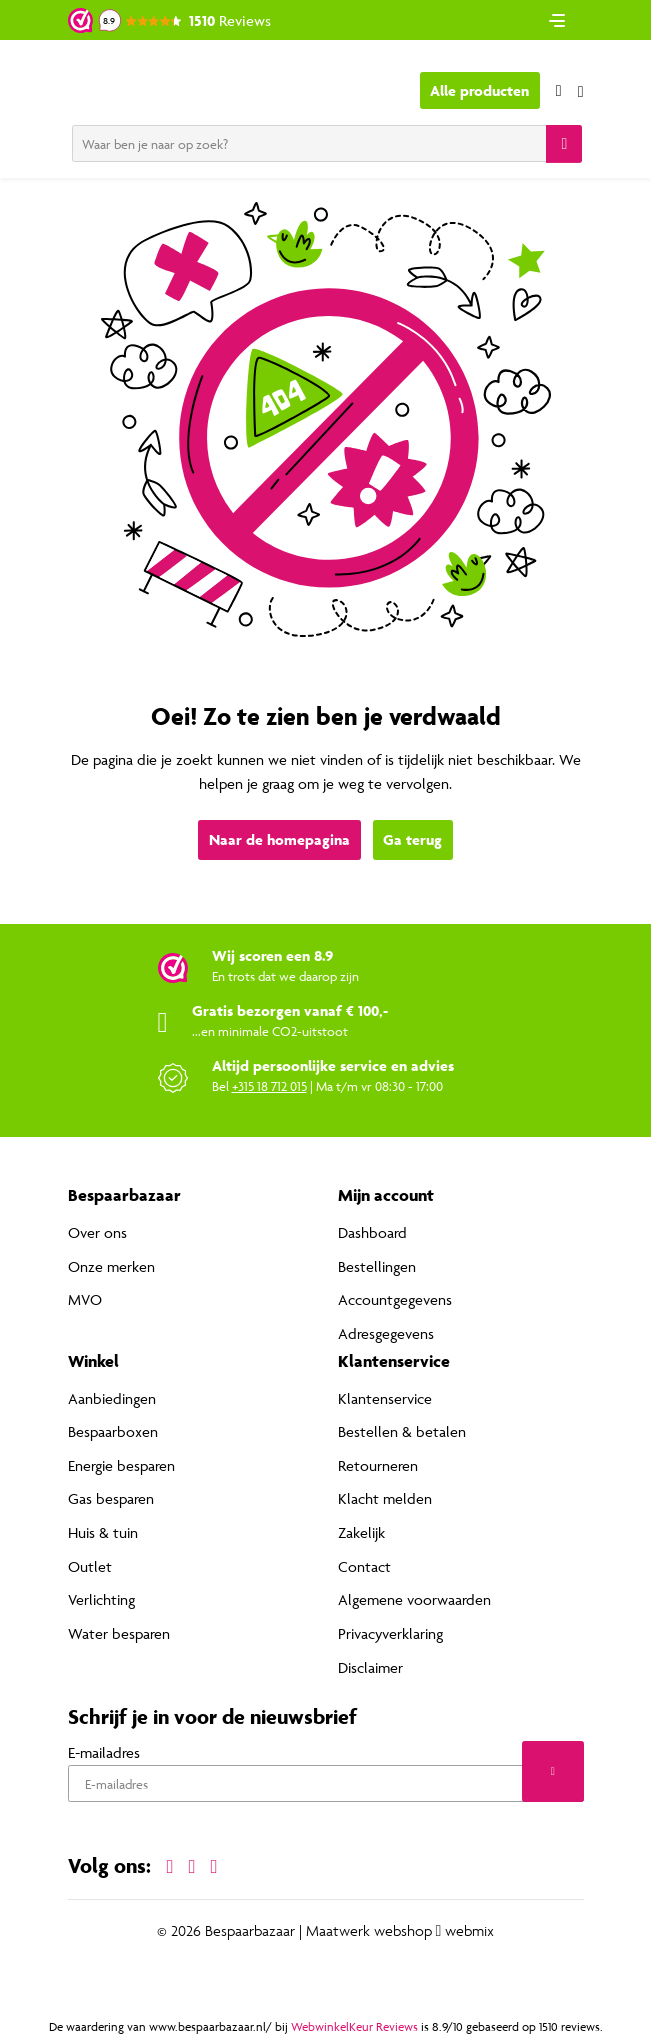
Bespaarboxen (113, 1431)
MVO (85, 1299)
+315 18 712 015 (269, 1086)
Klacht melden (385, 1498)
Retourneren (378, 1465)
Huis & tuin (103, 1532)
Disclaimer (370, 1666)
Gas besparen (111, 1498)
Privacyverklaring (390, 1633)
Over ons (97, 1232)
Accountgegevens (395, 1299)
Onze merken (111, 1266)
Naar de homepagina (279, 839)
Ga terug (412, 839)
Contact (364, 1566)
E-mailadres (104, 1752)
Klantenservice (385, 1398)
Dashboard (372, 1232)
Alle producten (479, 90)
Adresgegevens (386, 1333)
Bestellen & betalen (402, 1431)
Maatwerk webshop (369, 1930)
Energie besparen (121, 1465)
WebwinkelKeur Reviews (354, 2025)
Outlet (90, 1566)
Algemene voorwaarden (414, 1599)
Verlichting (101, 1599)
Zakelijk (361, 1532)
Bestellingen (377, 1266)
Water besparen (119, 1633)
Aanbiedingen (112, 1398)
